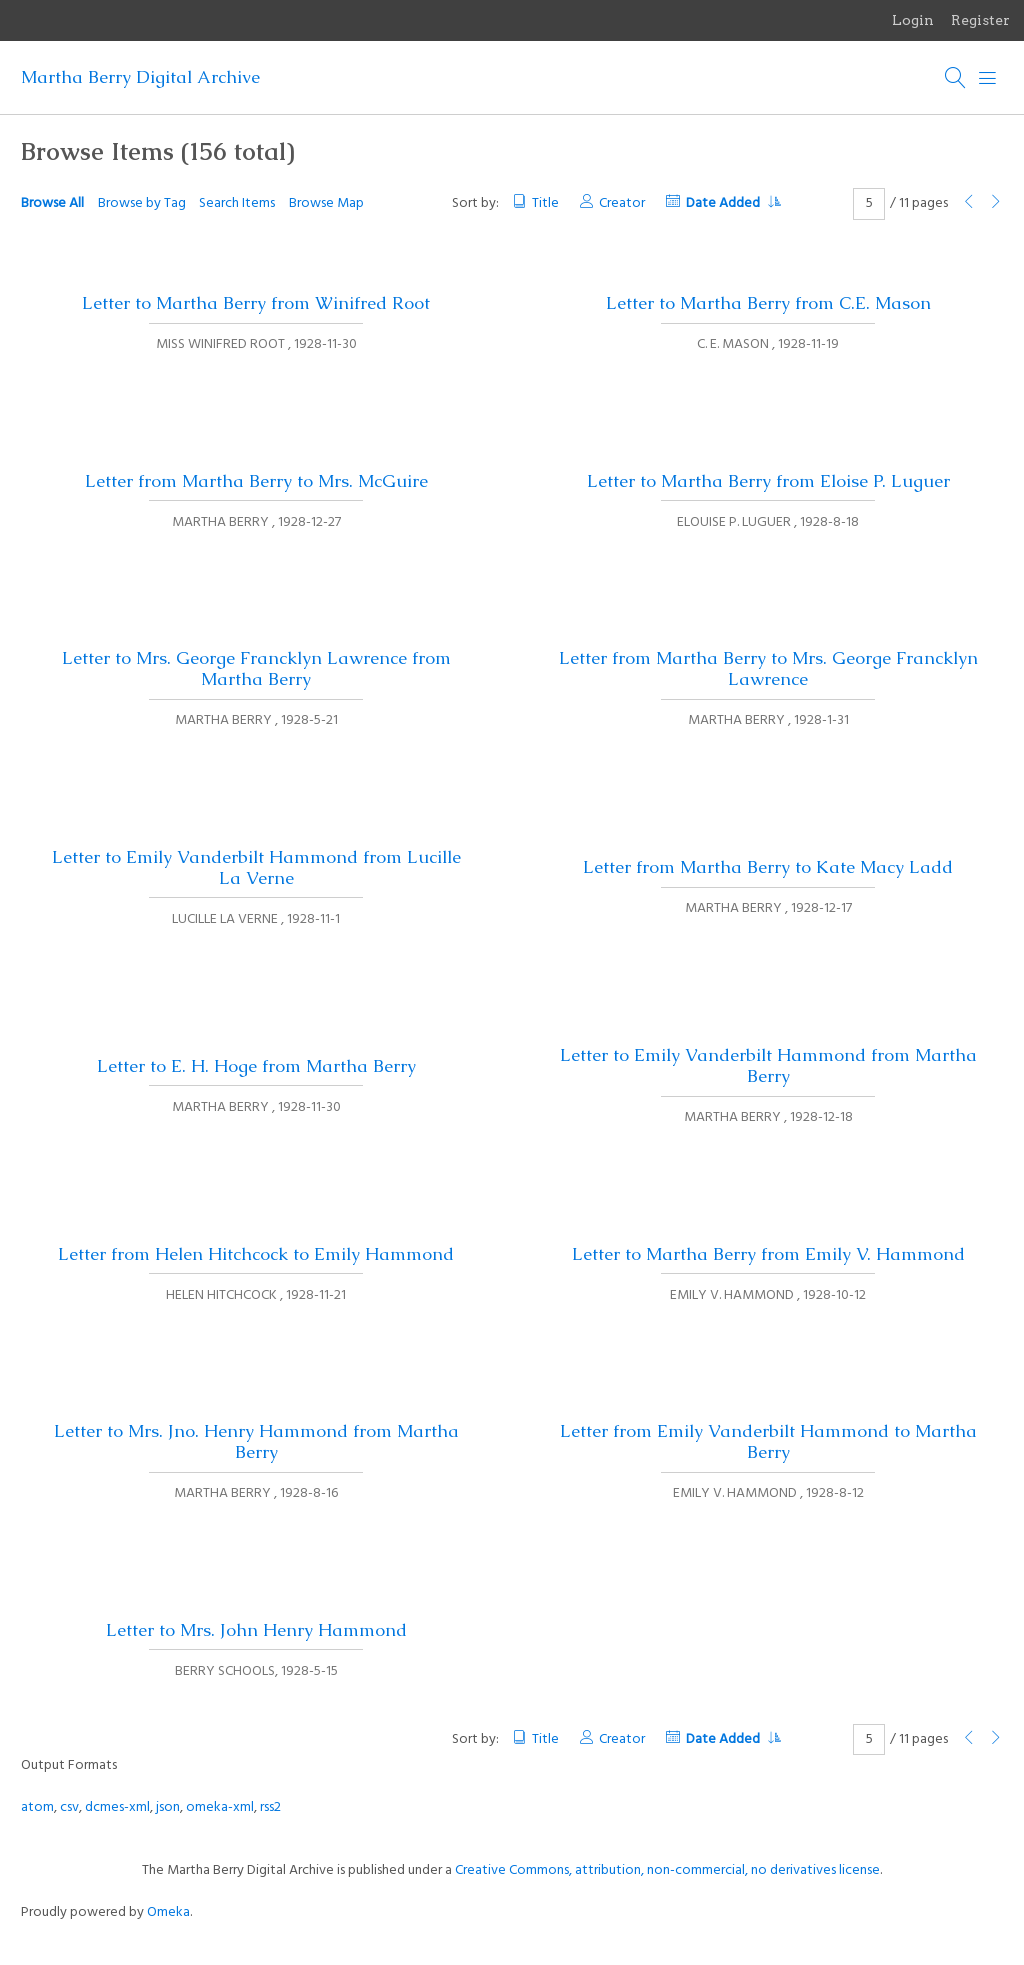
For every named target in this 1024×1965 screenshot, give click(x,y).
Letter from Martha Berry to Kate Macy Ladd (768, 867)
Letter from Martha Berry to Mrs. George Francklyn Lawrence (768, 668)
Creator (622, 203)
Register (980, 20)
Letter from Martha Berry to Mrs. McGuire (256, 481)
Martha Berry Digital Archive (140, 77)
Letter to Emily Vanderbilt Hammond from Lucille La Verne (256, 867)
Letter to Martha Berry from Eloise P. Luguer (768, 481)
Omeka (168, 1912)
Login (913, 20)
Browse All (52, 203)
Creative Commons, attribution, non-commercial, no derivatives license (667, 1870)
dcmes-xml (117, 1807)
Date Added (733, 203)
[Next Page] (996, 203)
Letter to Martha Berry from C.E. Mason (768, 303)
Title (545, 203)
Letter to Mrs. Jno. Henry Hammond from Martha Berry (256, 1441)
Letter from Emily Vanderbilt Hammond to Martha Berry (768, 1441)
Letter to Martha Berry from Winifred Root (256, 303)
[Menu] (988, 78)
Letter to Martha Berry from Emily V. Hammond (768, 1254)
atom (37, 1807)
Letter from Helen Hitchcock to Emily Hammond (256, 1254)
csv (69, 1807)
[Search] (956, 78)
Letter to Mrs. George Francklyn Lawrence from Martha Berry (256, 668)
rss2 (270, 1807)
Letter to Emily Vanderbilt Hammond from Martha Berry (768, 1065)
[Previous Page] (969, 203)
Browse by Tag (142, 203)
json (168, 1807)
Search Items (237, 203)
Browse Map (326, 203)
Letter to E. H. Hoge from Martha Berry (256, 1066)
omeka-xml (220, 1807)
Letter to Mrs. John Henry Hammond (256, 1630)
